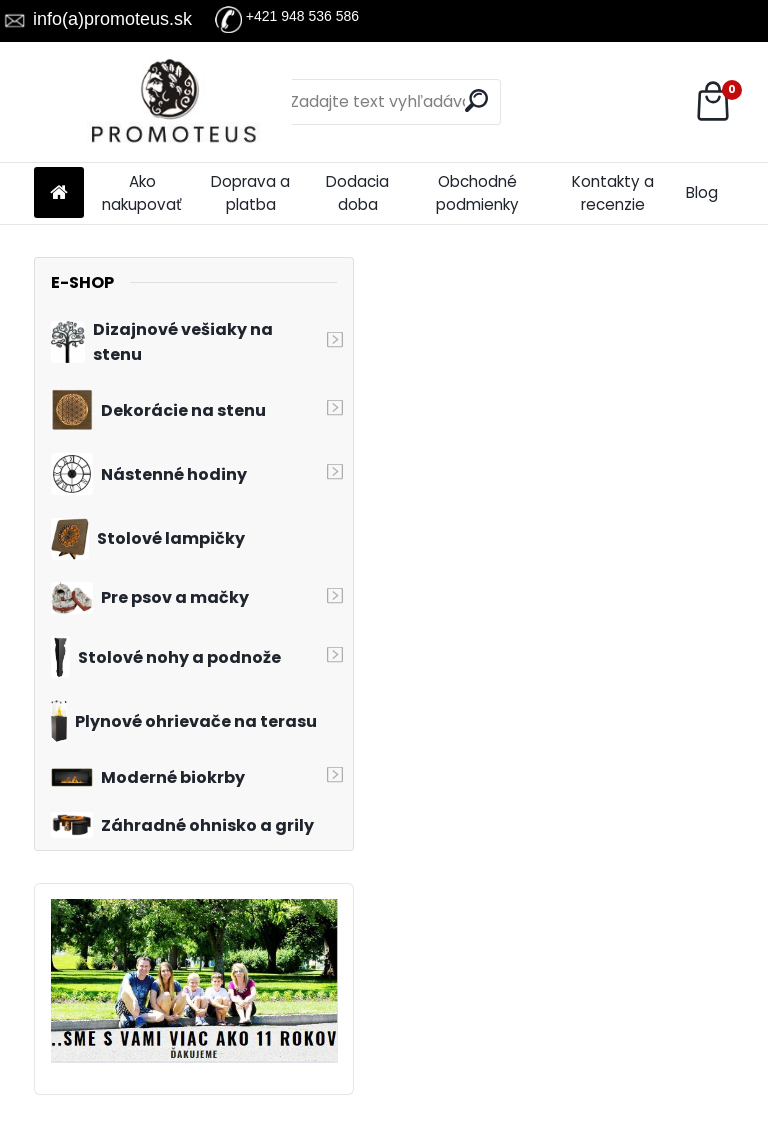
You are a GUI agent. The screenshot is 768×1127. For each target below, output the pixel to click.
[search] (476, 100)
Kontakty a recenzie (613, 193)
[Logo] (171, 102)
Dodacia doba (357, 193)
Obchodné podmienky (477, 193)
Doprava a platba (250, 193)
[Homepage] (59, 193)
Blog (702, 192)
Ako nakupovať (142, 193)
